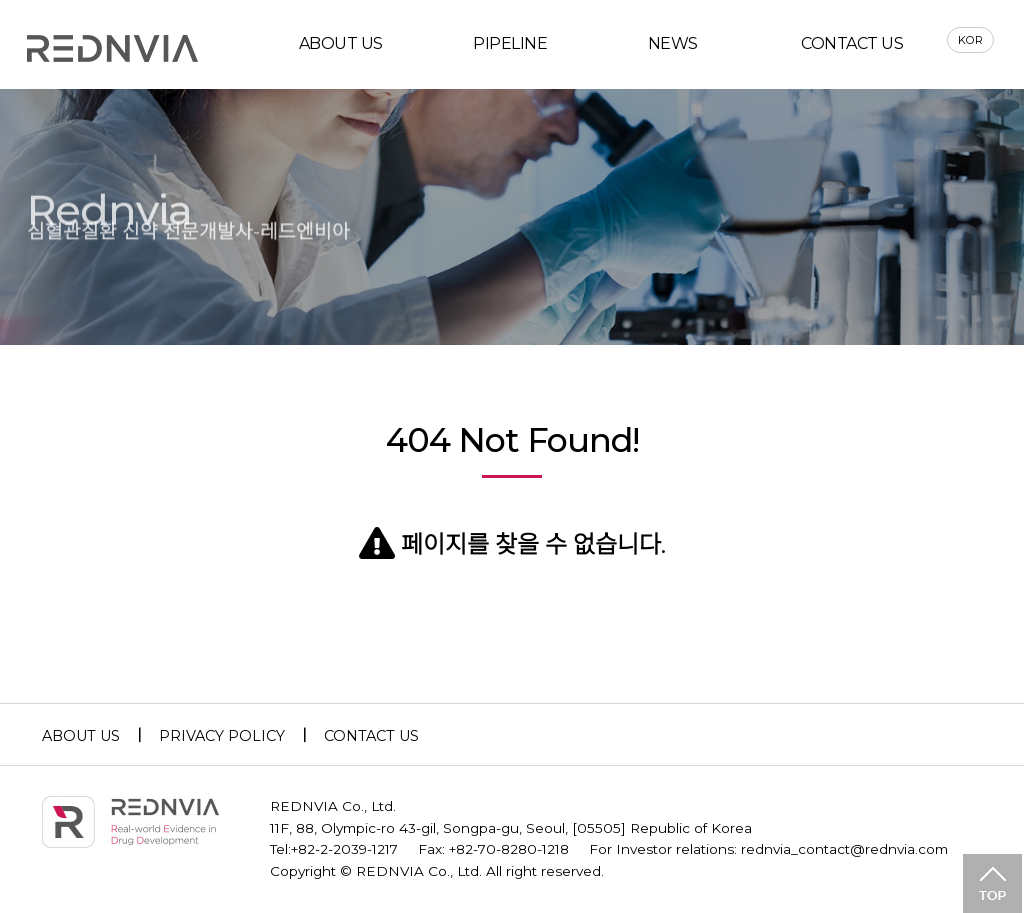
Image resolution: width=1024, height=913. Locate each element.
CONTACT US (852, 43)
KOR (970, 40)
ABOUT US (341, 43)
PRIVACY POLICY (222, 736)
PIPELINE (510, 43)
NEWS (673, 43)
